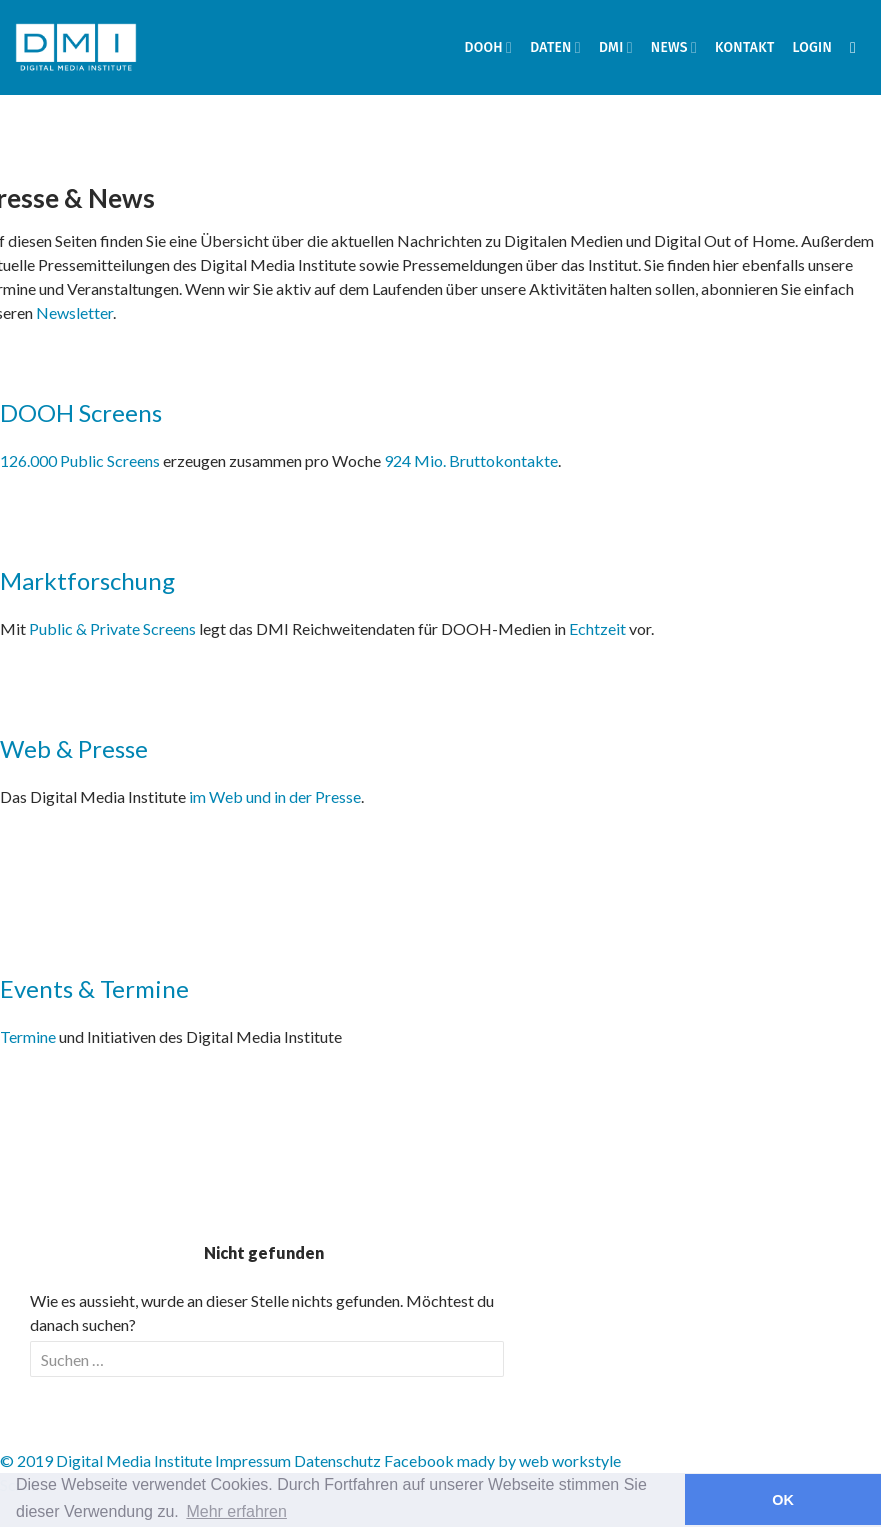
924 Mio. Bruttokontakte (471, 460)
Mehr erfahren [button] (236, 1511)
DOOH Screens (81, 412)
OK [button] (783, 1500)
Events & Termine (94, 988)
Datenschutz (337, 1460)
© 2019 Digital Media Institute (106, 1460)
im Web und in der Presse (275, 796)
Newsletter (74, 312)
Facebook (419, 1460)
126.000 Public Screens (81, 460)
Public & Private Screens (112, 628)
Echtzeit (597, 628)
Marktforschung (87, 580)
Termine (28, 1036)
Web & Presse (74, 748)
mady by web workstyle (539, 1460)
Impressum (253, 1460)
